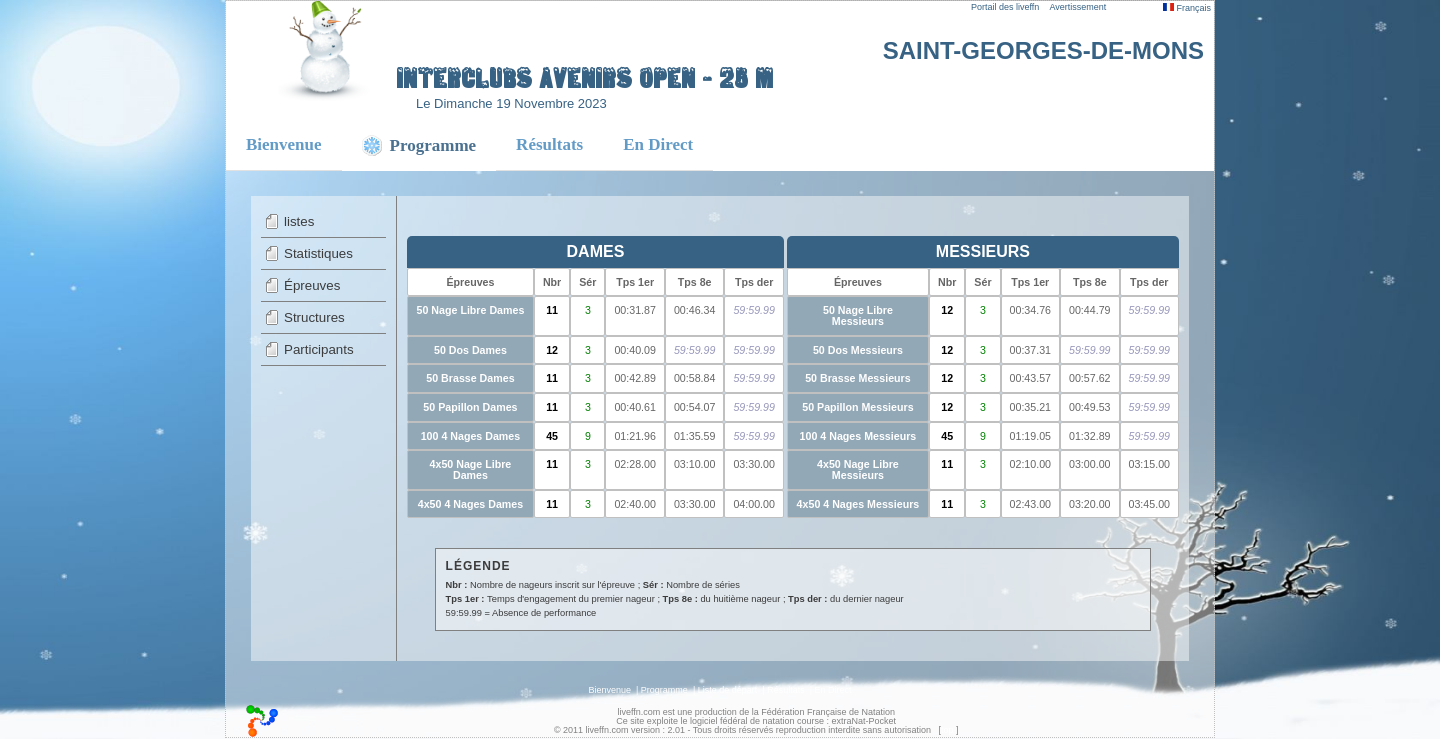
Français (1187, 8)
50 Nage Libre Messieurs (858, 315)
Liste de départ (728, 690)
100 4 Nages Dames (471, 436)
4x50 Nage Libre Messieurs (858, 469)
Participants (319, 349)
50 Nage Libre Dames (471, 310)
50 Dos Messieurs (858, 350)
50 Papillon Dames (470, 407)
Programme (664, 690)
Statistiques (318, 253)
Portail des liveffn (1005, 7)
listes (299, 221)
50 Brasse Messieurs (857, 378)
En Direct (658, 144)
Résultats (549, 144)
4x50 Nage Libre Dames (471, 469)
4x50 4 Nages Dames (470, 504)
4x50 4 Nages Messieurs (858, 504)
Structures (314, 317)
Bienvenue (284, 144)
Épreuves (312, 285)
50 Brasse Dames (470, 378)
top (947, 730)
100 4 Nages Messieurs (858, 436)
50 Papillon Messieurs (857, 407)
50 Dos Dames (470, 350)
